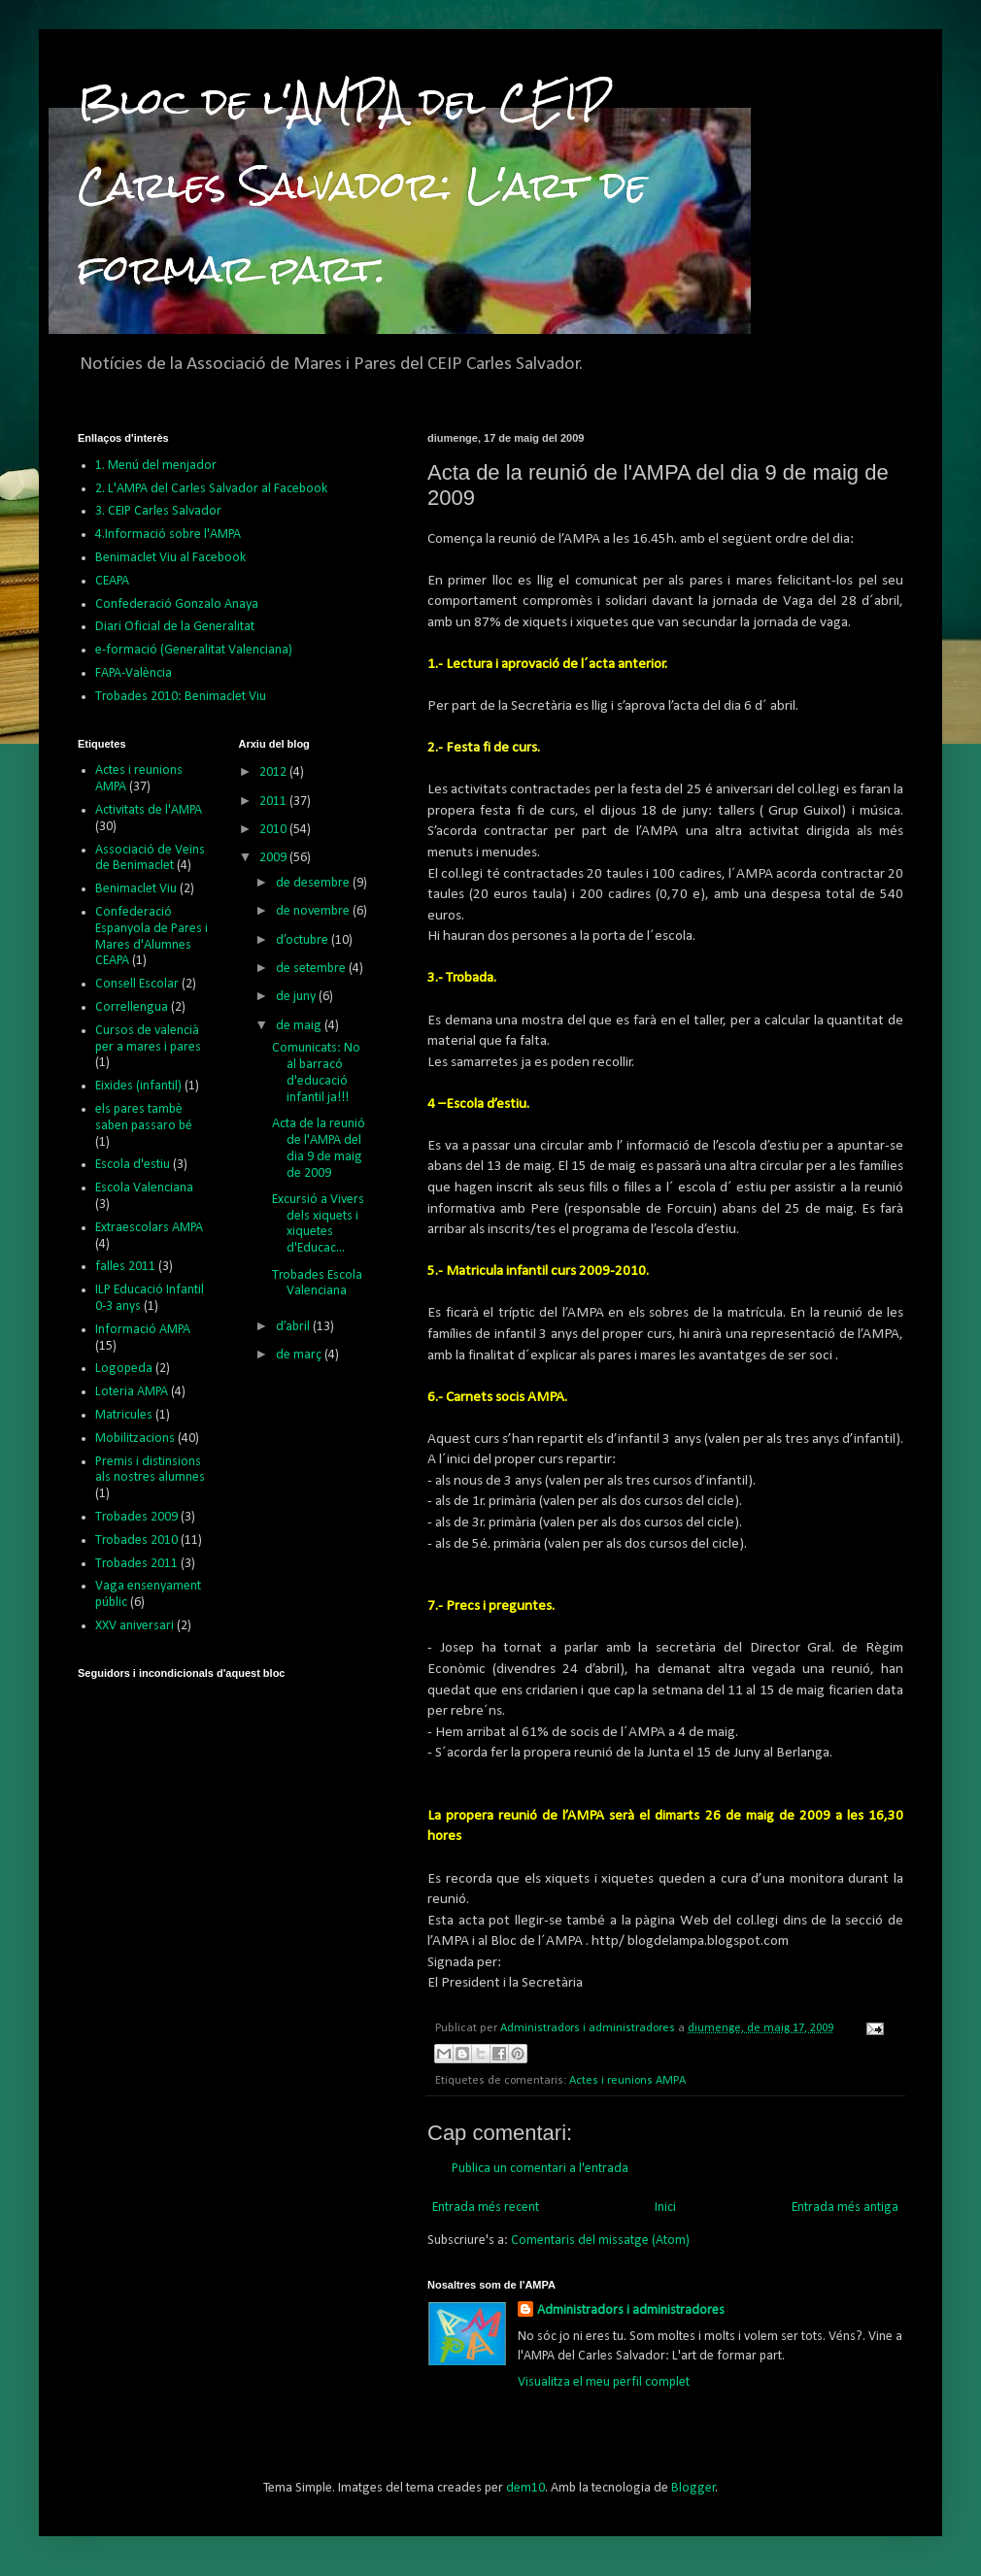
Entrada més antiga (845, 2207)
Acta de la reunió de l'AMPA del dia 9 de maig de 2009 (318, 1148)
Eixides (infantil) (138, 1086)
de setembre (312, 968)
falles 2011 (125, 1266)
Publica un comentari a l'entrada (540, 2168)
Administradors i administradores (631, 2310)
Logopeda (123, 1368)
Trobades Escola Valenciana (317, 1283)
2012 (274, 772)
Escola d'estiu (132, 1164)
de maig (300, 1026)
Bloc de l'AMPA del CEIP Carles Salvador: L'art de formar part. (362, 185)
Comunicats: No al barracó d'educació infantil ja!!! (316, 1072)
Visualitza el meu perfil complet (604, 2382)
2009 (274, 858)
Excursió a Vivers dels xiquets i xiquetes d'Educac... (318, 1223)
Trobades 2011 (136, 1563)
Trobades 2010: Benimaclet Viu (180, 696)
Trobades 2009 (136, 1517)
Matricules (123, 1415)
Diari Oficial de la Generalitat (174, 626)
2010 (274, 829)
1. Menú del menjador (156, 465)
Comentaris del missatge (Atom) (600, 2240)
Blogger (693, 2488)
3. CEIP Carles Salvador (158, 511)
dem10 (525, 2488)
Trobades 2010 (136, 1540)
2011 (274, 801)
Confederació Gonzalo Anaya (176, 604)
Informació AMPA (142, 1329)
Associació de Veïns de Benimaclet (150, 858)
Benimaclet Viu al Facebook (170, 558)
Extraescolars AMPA (149, 1228)
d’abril (294, 1327)
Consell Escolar (137, 984)
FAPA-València (133, 673)
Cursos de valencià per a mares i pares (148, 1038)
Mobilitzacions (135, 1438)
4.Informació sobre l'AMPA (168, 534)
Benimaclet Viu (136, 889)
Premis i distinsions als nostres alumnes (150, 1470)
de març (300, 1355)
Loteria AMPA (131, 1392)
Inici (665, 2207)
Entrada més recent (485, 2207)
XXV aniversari (134, 1626)
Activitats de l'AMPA (148, 810)
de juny (297, 996)
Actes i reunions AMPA (627, 2081)
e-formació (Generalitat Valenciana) (193, 650)
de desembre (314, 883)
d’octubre (303, 940)
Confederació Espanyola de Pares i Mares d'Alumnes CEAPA (151, 936)
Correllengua (131, 1007)
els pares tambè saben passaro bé (143, 1117)
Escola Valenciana (144, 1188)
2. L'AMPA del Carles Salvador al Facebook (211, 489)
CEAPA (112, 581)
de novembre (314, 911)
